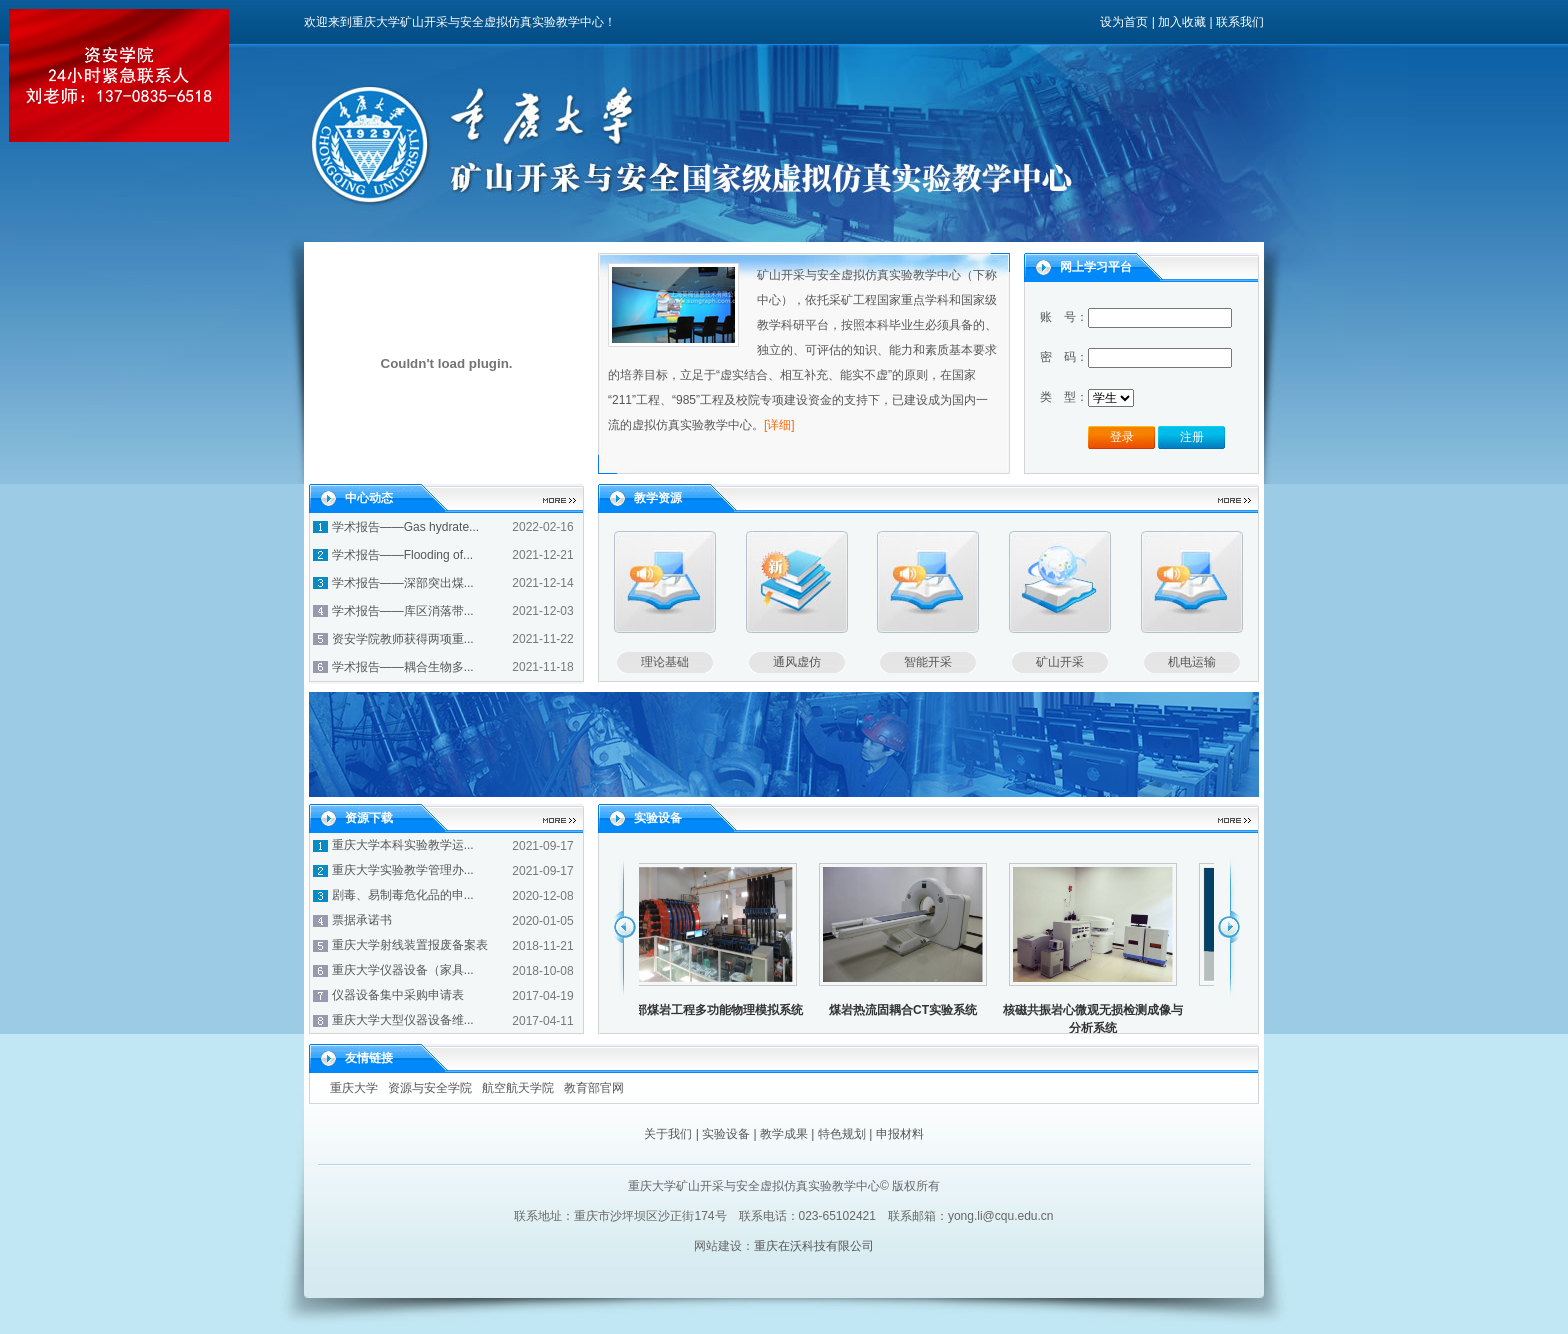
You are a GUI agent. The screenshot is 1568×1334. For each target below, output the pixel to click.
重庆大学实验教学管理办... (403, 870)
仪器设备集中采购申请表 (398, 995)
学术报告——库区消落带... (403, 611)
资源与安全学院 (430, 1088)
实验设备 (726, 1134)
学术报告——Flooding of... (402, 555)
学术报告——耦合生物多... (403, 667)
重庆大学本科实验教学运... (403, 845)
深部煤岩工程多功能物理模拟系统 (717, 1010)
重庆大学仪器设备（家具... (403, 970)
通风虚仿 (797, 662)
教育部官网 (594, 1088)
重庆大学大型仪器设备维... (403, 1020)
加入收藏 (1182, 22)
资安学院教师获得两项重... (403, 639)
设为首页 (1124, 22)
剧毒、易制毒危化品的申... (403, 895)
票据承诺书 (362, 920)
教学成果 (784, 1134)
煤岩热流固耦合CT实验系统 (907, 1010)
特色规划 (842, 1134)
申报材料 (900, 1134)
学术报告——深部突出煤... (403, 583)
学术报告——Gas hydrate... (405, 527)
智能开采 (928, 662)
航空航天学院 (518, 1088)
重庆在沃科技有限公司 (814, 1246)
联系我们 (1240, 22)
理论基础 (665, 662)
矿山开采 (1060, 662)
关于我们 (668, 1134)
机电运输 (1192, 662)
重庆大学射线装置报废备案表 (410, 945)
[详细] (779, 425)
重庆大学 (354, 1088)
